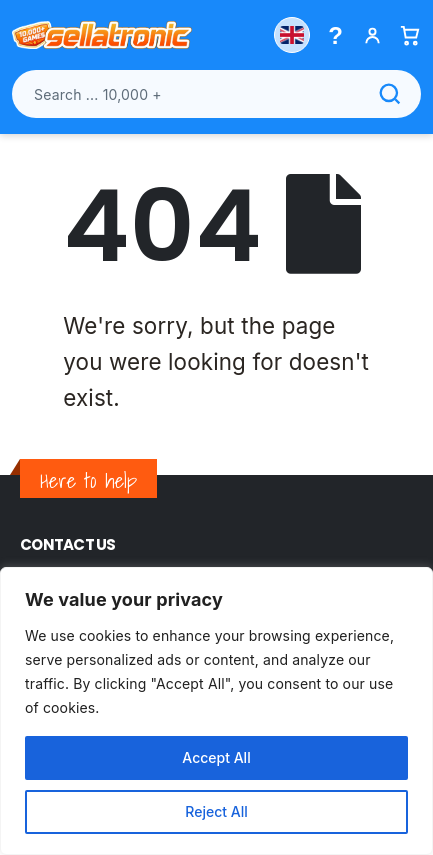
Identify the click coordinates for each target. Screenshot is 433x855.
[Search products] (216, 94)
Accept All (216, 757)
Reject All (216, 811)
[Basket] (409, 35)
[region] (216, 711)
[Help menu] (335, 35)
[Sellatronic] (102, 35)
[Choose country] (292, 35)
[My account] (372, 35)
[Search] (390, 94)
